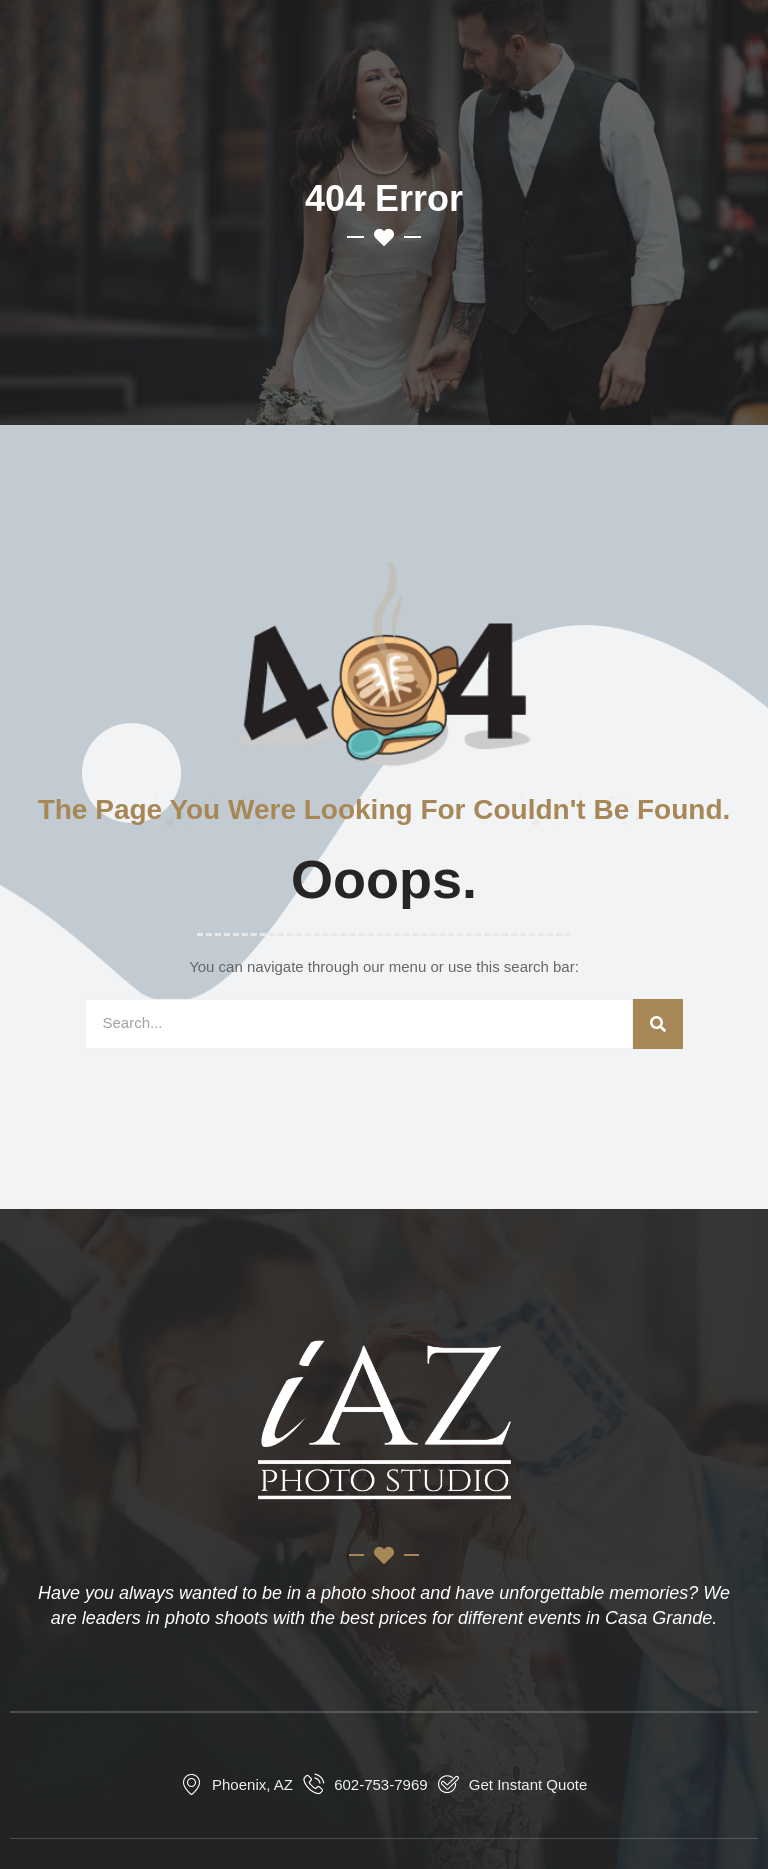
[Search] (658, 1024)
